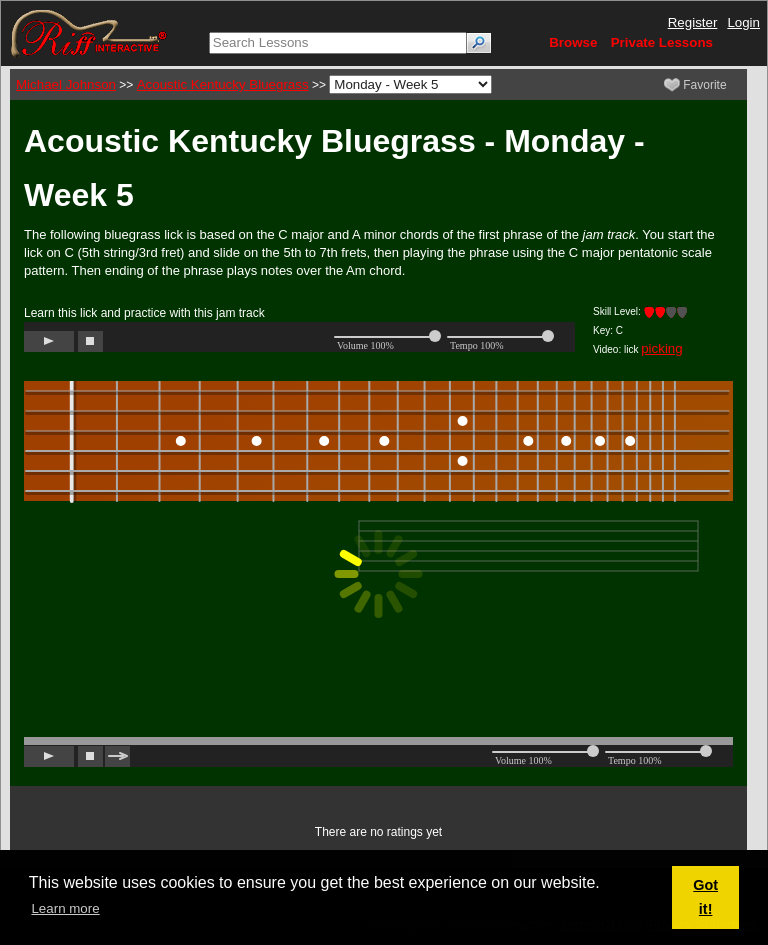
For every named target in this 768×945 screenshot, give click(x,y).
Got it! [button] (705, 897)
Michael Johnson (66, 84)
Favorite (695, 85)
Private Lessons (662, 42)
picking (662, 348)
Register (693, 22)
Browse (573, 42)
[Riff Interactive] (89, 32)
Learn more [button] (65, 908)
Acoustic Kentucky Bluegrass (223, 84)
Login (743, 22)
